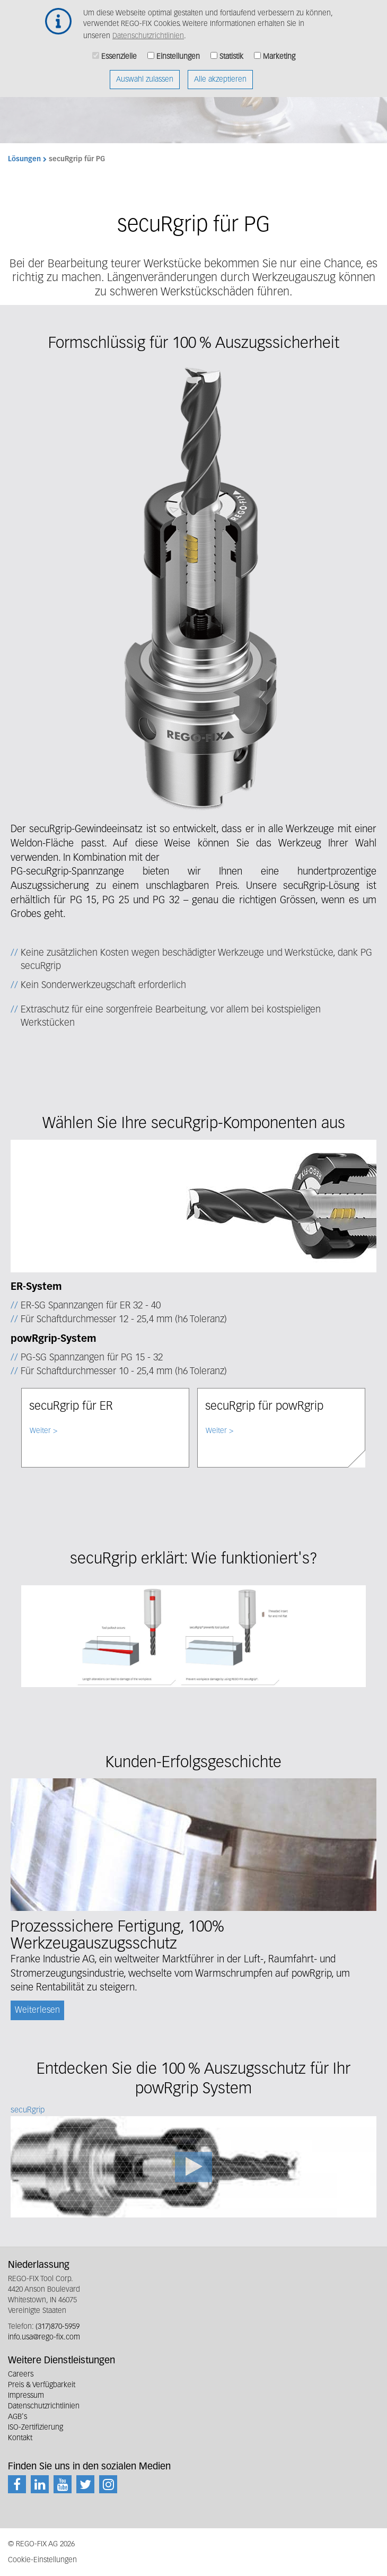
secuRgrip (28, 2110)
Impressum (26, 2395)
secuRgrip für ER (71, 1406)
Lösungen (24, 159)
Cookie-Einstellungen (42, 2560)
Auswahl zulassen (144, 72)
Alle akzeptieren (220, 72)
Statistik (231, 50)
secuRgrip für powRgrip (264, 1406)
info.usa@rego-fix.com (44, 2337)
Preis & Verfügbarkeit (41, 2385)
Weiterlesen (37, 2010)
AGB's (17, 2417)
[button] (193, 585)
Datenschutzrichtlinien (148, 29)
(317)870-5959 (58, 2326)
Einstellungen (178, 50)
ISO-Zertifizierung (35, 2427)
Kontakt (20, 2438)
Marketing (279, 50)
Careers (20, 2374)
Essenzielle (119, 50)
